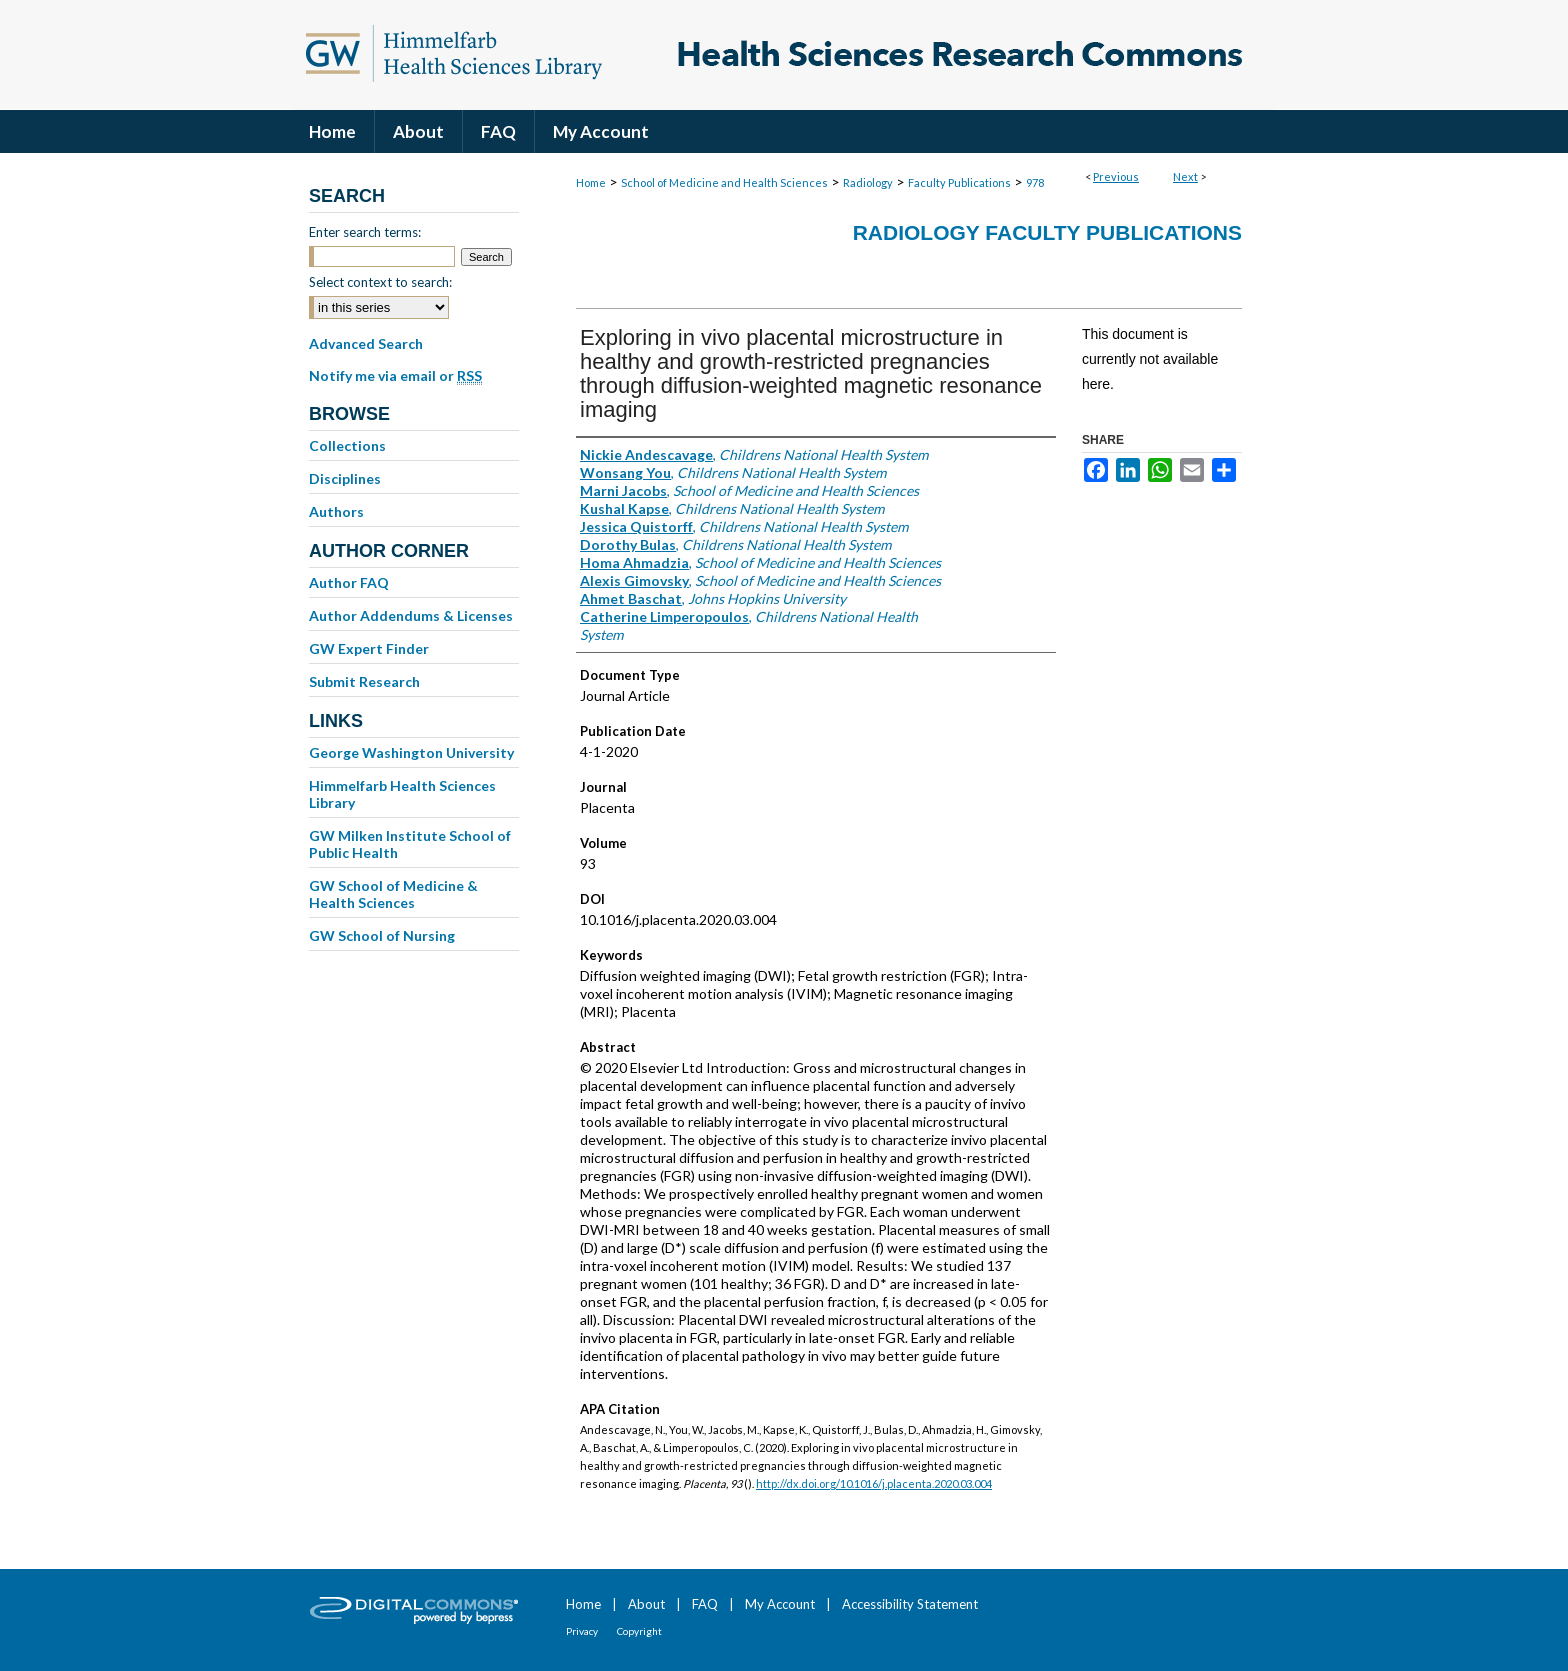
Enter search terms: (365, 232)
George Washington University (411, 752)
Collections (347, 445)
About (646, 1604)
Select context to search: (380, 282)
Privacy (582, 1631)
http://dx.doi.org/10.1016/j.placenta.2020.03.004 (874, 1483)
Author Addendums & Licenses (411, 615)
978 (1035, 182)
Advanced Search (366, 343)
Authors (336, 511)
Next (1185, 176)
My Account (780, 1604)
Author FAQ (349, 582)
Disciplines (345, 478)
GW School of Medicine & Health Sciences (393, 894)
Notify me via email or (395, 376)
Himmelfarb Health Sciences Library (402, 794)
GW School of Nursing (382, 935)
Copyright (639, 1631)
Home (591, 182)
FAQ (705, 1604)
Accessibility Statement (910, 1604)
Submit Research (364, 681)
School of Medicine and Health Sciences (724, 182)
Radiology (868, 182)
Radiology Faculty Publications (1047, 232)
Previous (1116, 176)
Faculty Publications (959, 182)
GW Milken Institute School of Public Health (410, 844)
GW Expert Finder (369, 648)
